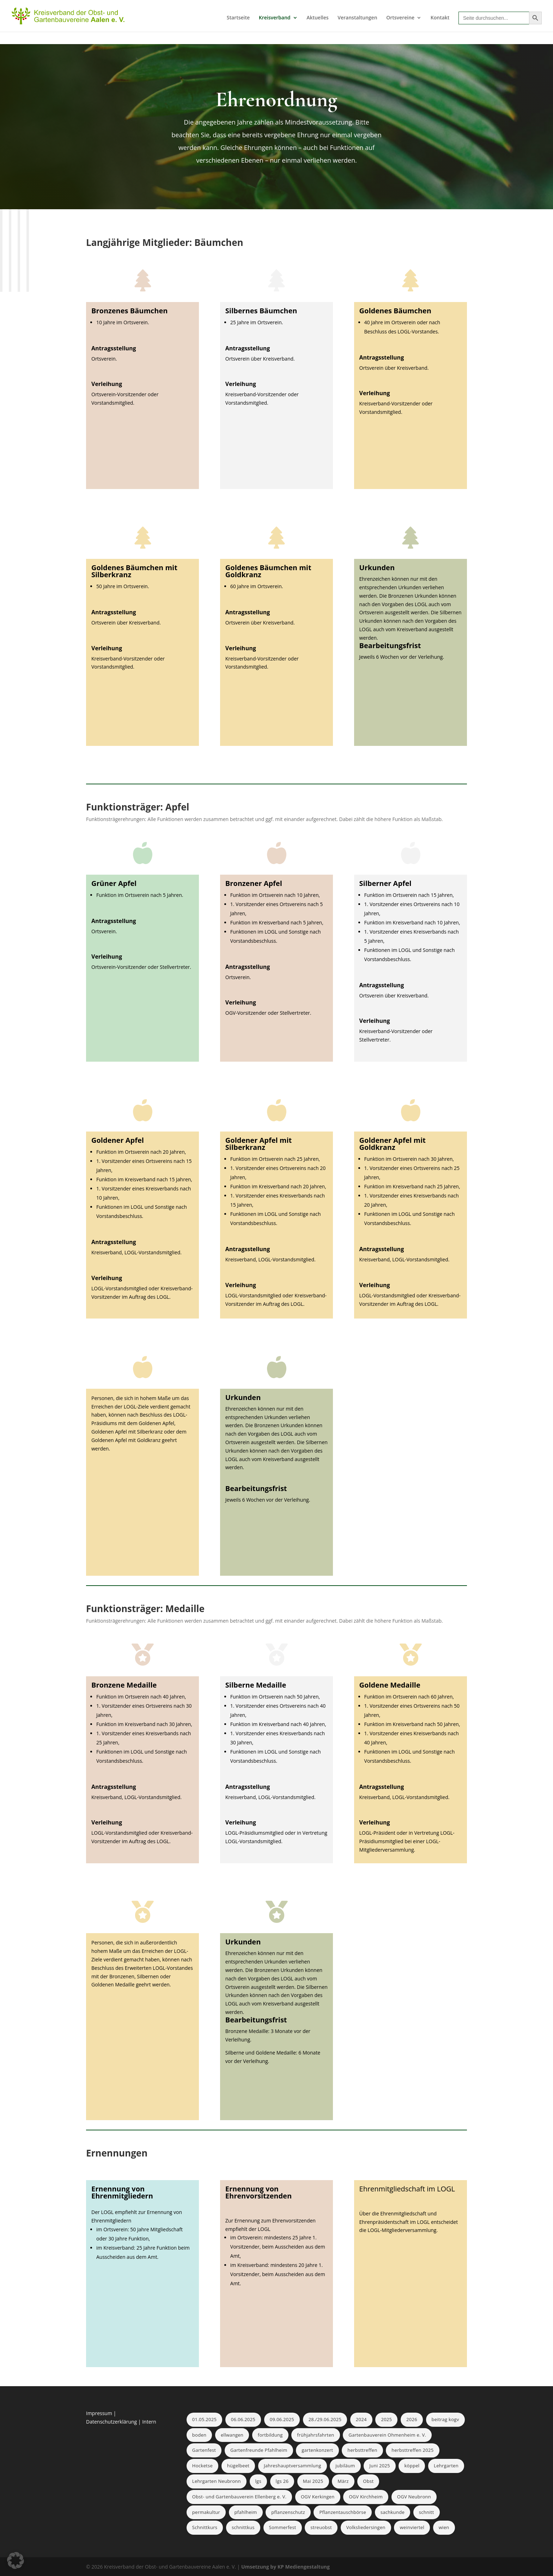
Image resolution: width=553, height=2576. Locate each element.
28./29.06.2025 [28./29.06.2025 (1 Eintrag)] (325, 2419)
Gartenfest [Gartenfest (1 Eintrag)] (204, 2450)
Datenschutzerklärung (111, 2421)
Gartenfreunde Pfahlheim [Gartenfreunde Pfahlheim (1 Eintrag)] (258, 2450)
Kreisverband (275, 18)
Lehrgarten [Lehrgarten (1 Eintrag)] (446, 2465)
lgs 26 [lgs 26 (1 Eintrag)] (282, 2481)
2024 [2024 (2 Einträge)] (361, 2419)
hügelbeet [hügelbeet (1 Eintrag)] (238, 2465)
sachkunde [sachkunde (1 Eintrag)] (393, 2512)
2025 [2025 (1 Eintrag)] (386, 2419)
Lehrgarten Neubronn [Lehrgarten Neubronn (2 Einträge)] (216, 2481)
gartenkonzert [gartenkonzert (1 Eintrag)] (317, 2450)
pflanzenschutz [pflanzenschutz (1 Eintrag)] (288, 2512)
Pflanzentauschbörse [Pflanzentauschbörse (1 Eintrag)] (342, 2512)
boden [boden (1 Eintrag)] (199, 2435)
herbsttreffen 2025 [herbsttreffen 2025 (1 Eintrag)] (412, 2450)
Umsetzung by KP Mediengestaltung (285, 2566)
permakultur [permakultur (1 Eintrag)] (206, 2512)
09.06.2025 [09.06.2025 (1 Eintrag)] (282, 2419)
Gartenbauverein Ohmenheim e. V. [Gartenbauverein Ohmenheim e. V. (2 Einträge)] (387, 2435)
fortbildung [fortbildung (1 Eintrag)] (270, 2435)
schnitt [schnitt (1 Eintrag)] (426, 2512)
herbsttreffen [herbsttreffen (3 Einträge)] (362, 2450)
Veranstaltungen (357, 18)
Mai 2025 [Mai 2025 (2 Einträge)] (313, 2481)
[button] (15, 2560)
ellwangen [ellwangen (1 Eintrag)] (232, 2435)
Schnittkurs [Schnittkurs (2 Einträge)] (204, 2527)
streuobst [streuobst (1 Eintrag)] (321, 2527)
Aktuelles (317, 18)
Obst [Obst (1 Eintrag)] (368, 2481)
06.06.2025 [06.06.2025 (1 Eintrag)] (243, 2419)
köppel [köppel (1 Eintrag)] (411, 2465)
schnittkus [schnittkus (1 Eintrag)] (243, 2527)
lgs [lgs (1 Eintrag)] (258, 2481)
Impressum (100, 2413)
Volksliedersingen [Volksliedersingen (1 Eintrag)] (365, 2527)
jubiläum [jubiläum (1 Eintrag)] (345, 2465)
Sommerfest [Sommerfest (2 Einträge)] (282, 2527)
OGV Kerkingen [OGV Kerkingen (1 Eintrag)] (318, 2496)
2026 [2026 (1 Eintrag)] (411, 2419)
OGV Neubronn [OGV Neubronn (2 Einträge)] (414, 2496)
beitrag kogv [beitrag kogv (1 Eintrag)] (445, 2419)
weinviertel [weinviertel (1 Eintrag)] (412, 2527)
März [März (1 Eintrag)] (343, 2481)
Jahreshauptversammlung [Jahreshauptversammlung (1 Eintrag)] (292, 2465)
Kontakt (440, 18)
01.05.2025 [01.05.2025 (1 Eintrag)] (204, 2419)
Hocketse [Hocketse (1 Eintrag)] (202, 2465)
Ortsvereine (400, 18)
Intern (149, 2421)
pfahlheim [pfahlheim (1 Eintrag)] (246, 2512)
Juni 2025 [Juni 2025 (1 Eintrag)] (379, 2465)
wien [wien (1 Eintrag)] (444, 2527)
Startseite (238, 18)
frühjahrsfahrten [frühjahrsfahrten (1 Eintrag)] (315, 2435)
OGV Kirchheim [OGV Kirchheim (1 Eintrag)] (366, 2496)
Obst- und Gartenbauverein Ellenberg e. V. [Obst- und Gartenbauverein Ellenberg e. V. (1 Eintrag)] (239, 2496)
